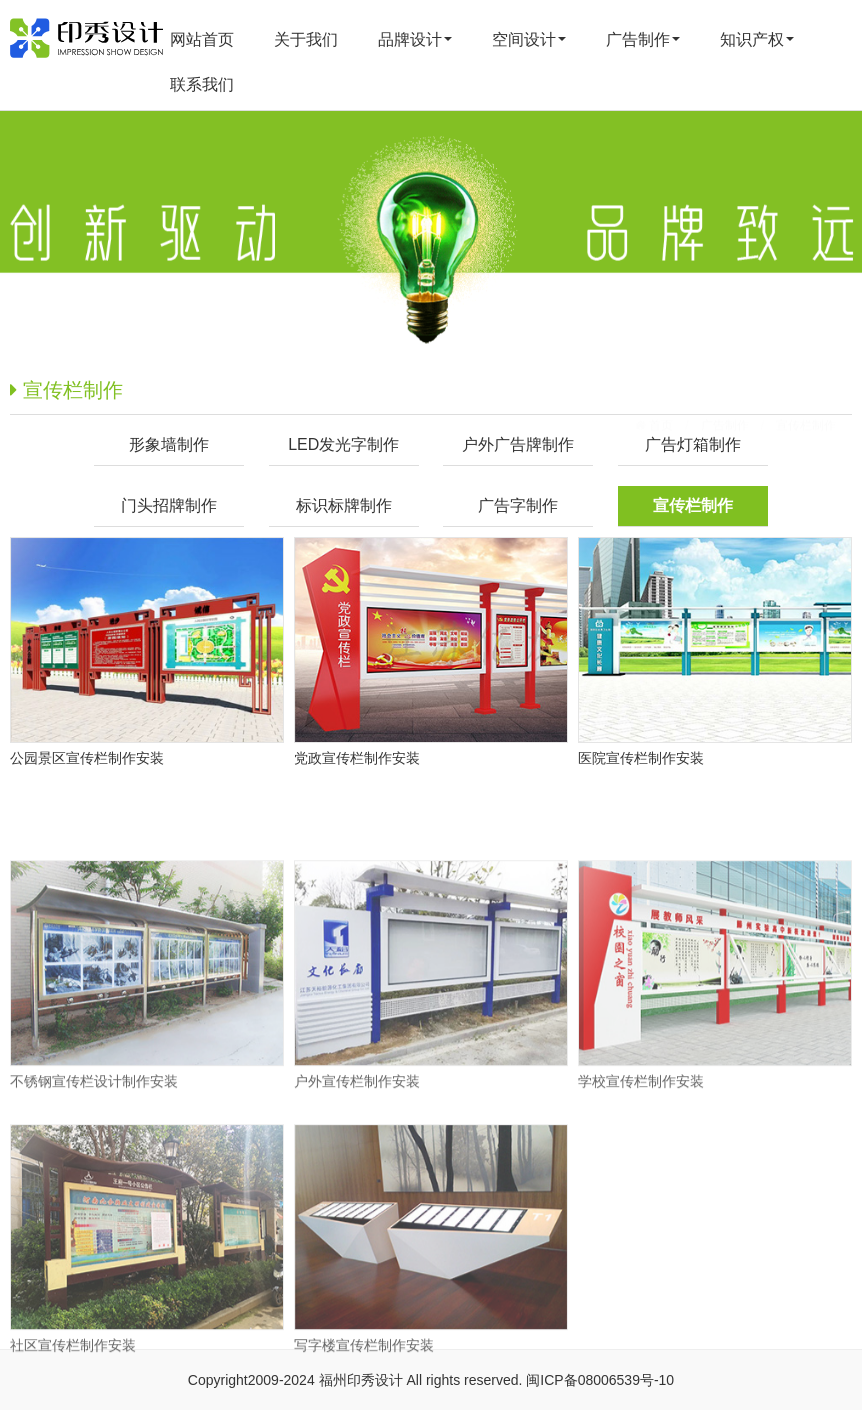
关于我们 (306, 39)
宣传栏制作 (806, 393)
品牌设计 (415, 39)
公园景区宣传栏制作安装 (87, 758)
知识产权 (757, 39)
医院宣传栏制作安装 (641, 758)
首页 (659, 393)
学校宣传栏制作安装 (641, 1146)
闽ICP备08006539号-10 (600, 1380)
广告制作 (643, 39)
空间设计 (529, 39)
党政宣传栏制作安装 (357, 758)
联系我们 (202, 84)
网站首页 (202, 39)
